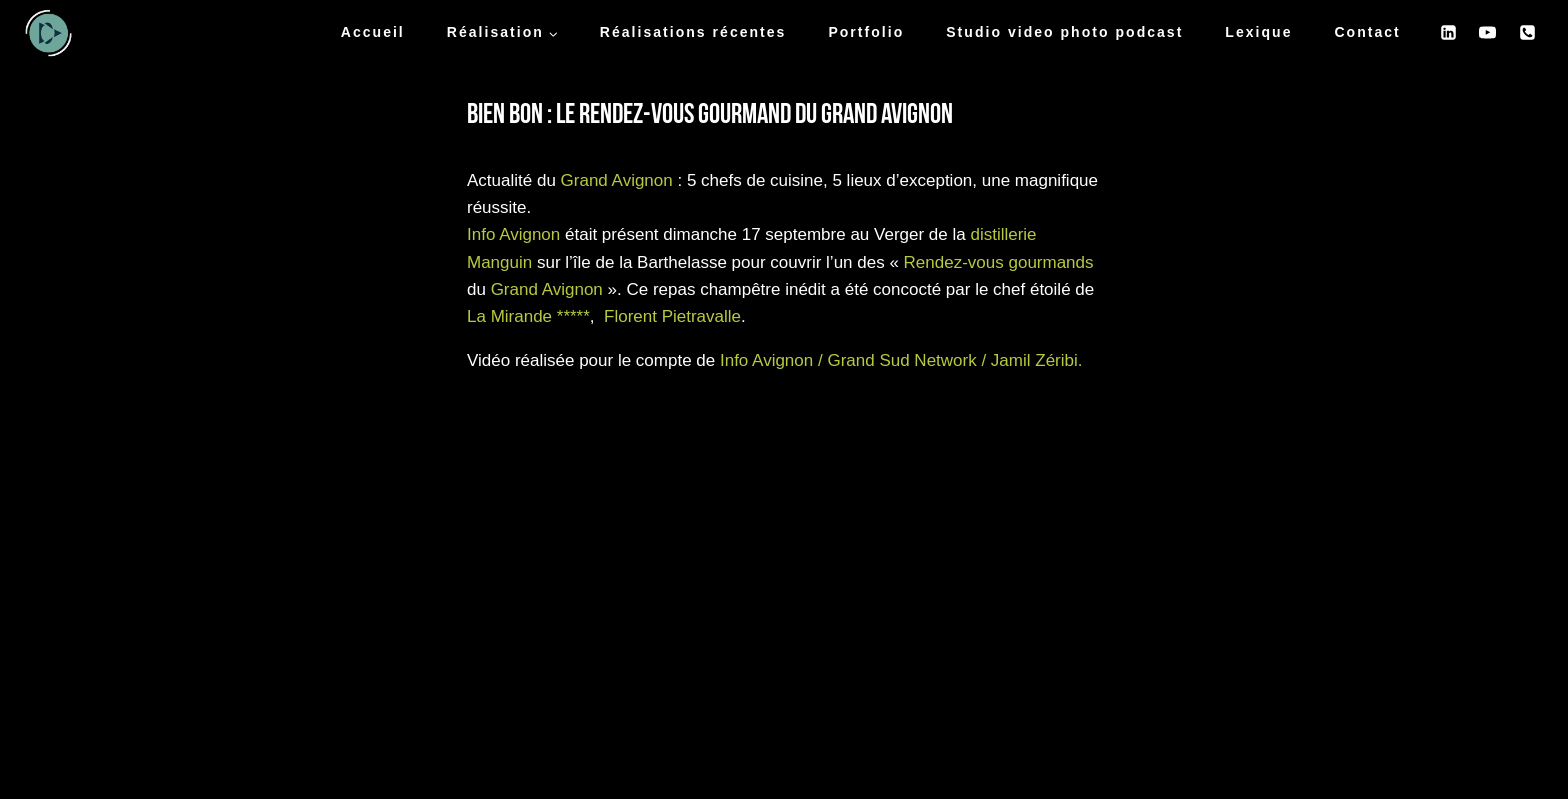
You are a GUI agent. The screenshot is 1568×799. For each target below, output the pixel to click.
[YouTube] (1488, 33)
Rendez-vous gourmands (999, 262)
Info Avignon (513, 234)
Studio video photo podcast (1064, 32)
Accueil (373, 32)
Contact (1367, 32)
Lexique (1258, 32)
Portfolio (866, 32)
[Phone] (1527, 33)
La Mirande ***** (528, 316)
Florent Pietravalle (672, 316)
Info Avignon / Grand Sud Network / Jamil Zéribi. (901, 360)
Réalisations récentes (693, 32)
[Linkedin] (1449, 33)
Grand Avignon (617, 180)
